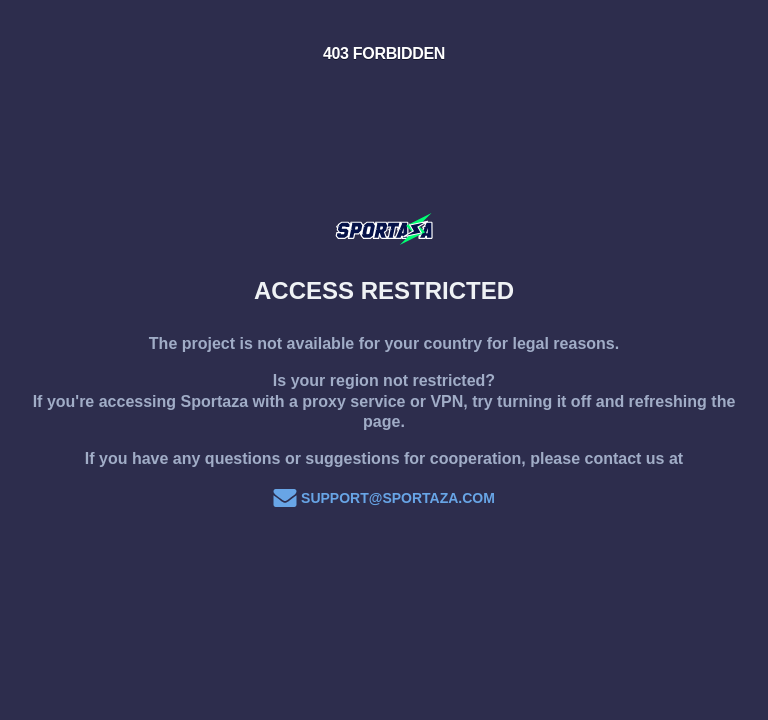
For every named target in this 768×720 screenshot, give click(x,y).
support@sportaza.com (384, 498)
